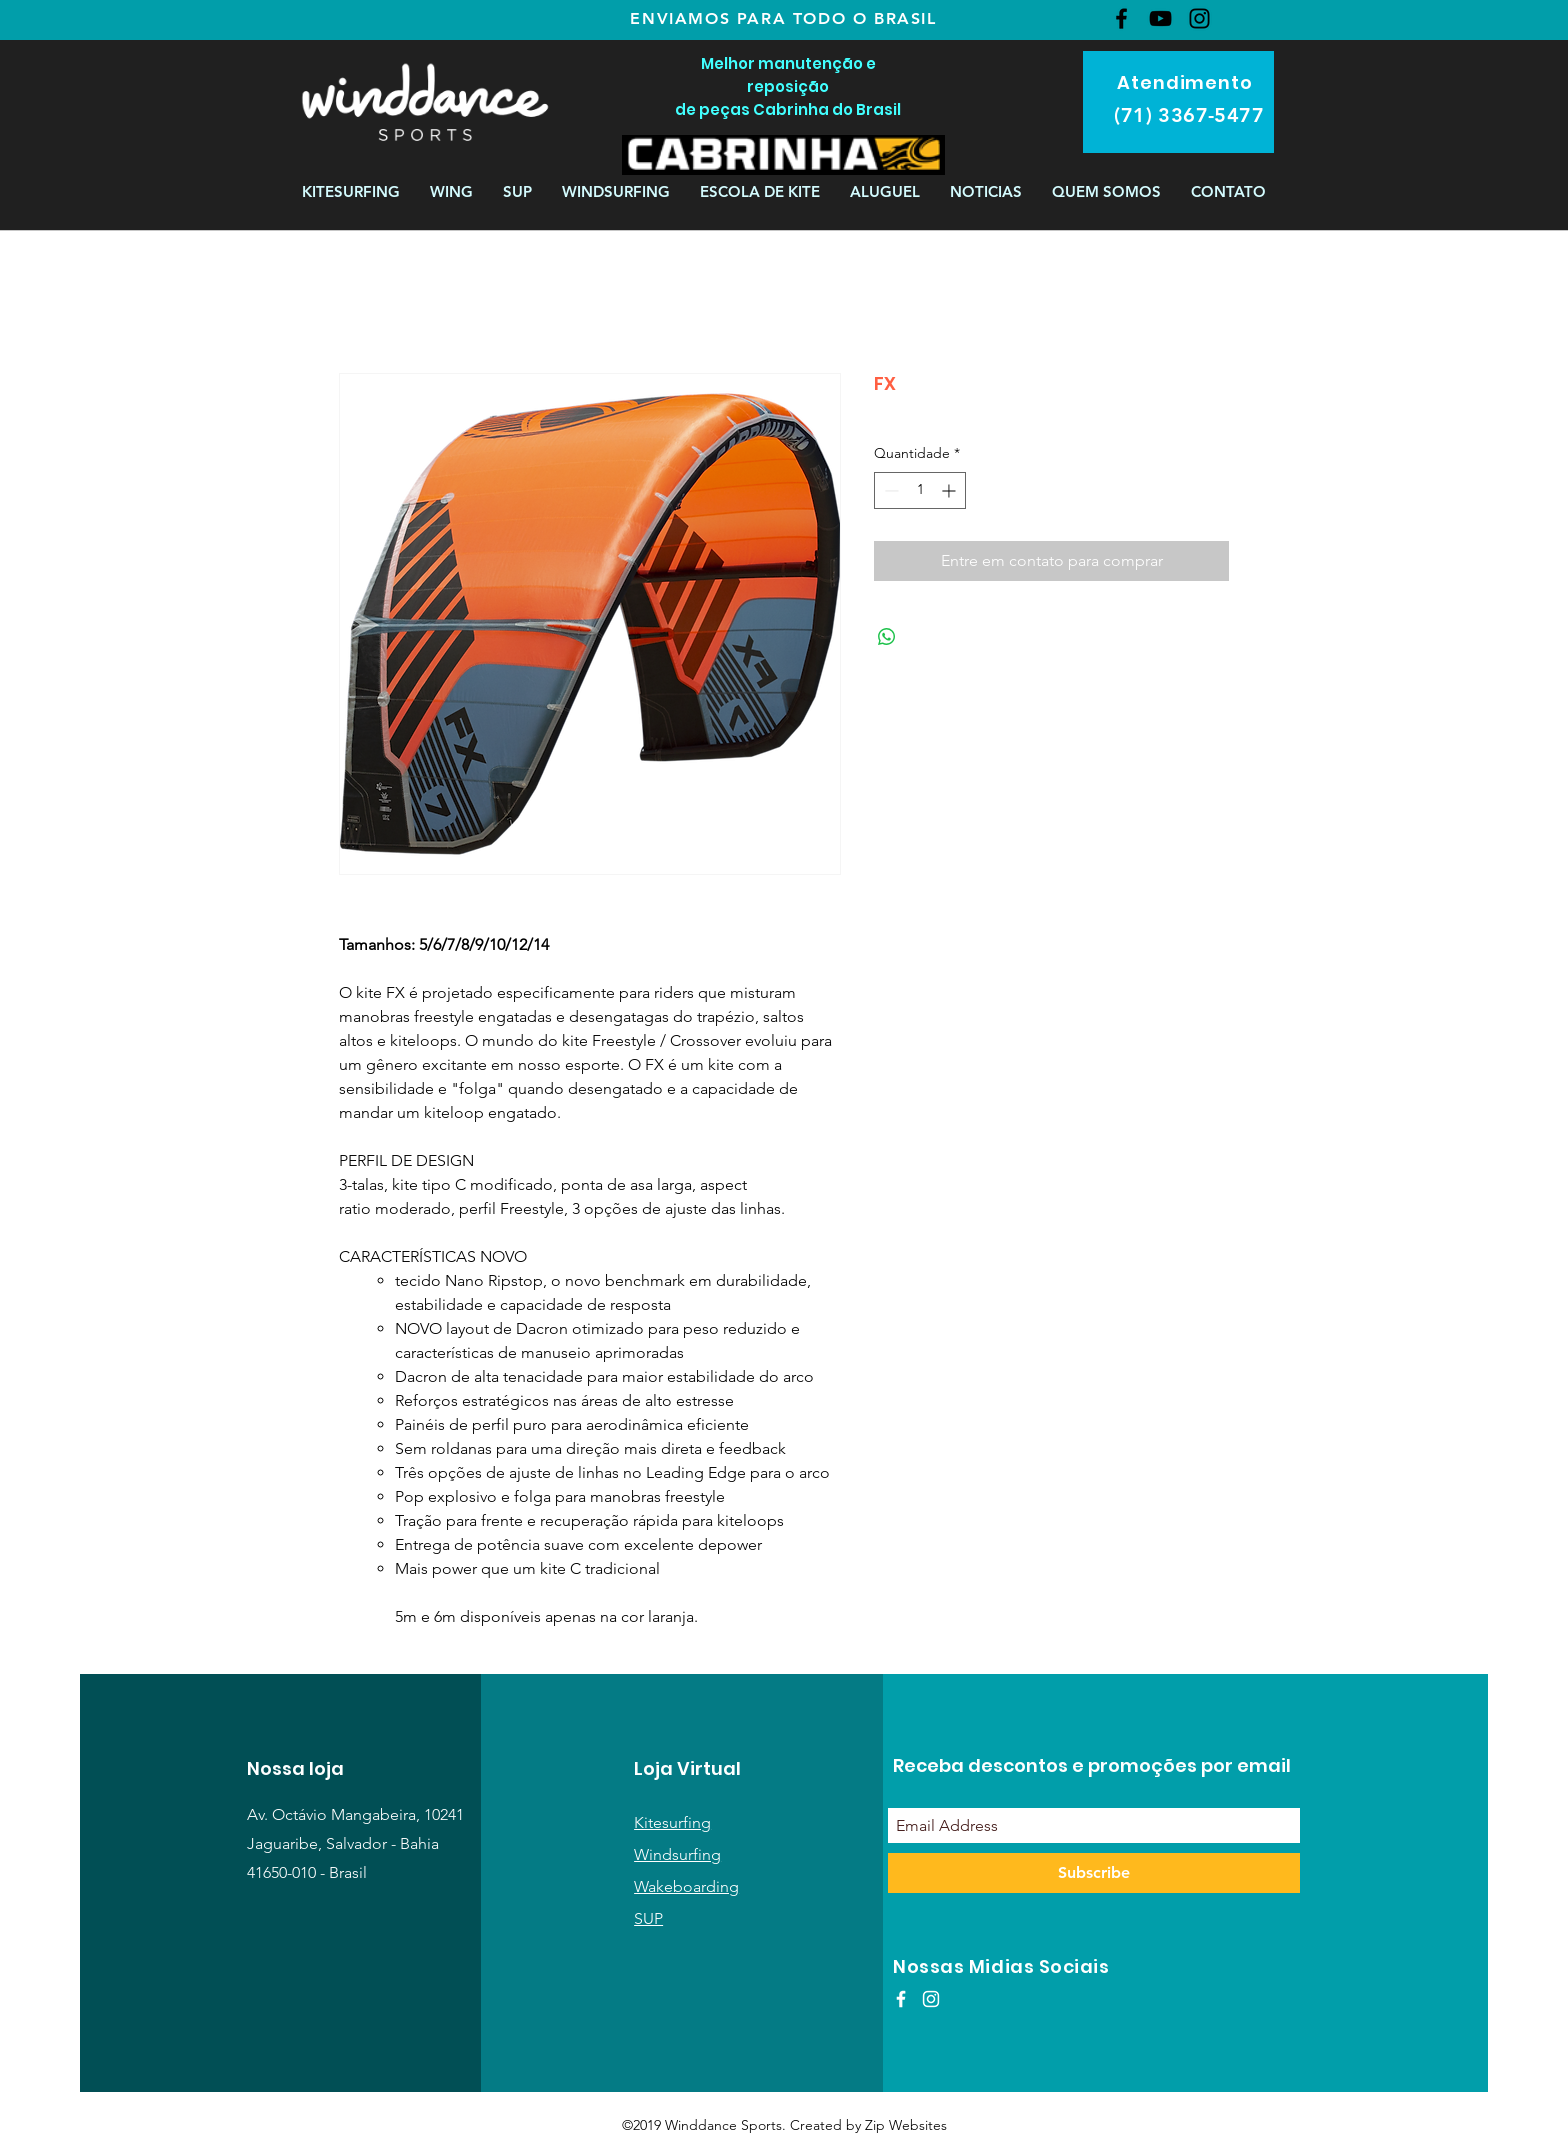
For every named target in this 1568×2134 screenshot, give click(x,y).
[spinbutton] (920, 490)
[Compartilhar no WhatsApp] (887, 637)
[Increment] (950, 490)
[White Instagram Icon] (931, 1999)
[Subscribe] (1094, 1873)
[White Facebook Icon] (901, 1999)
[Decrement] (889, 490)
